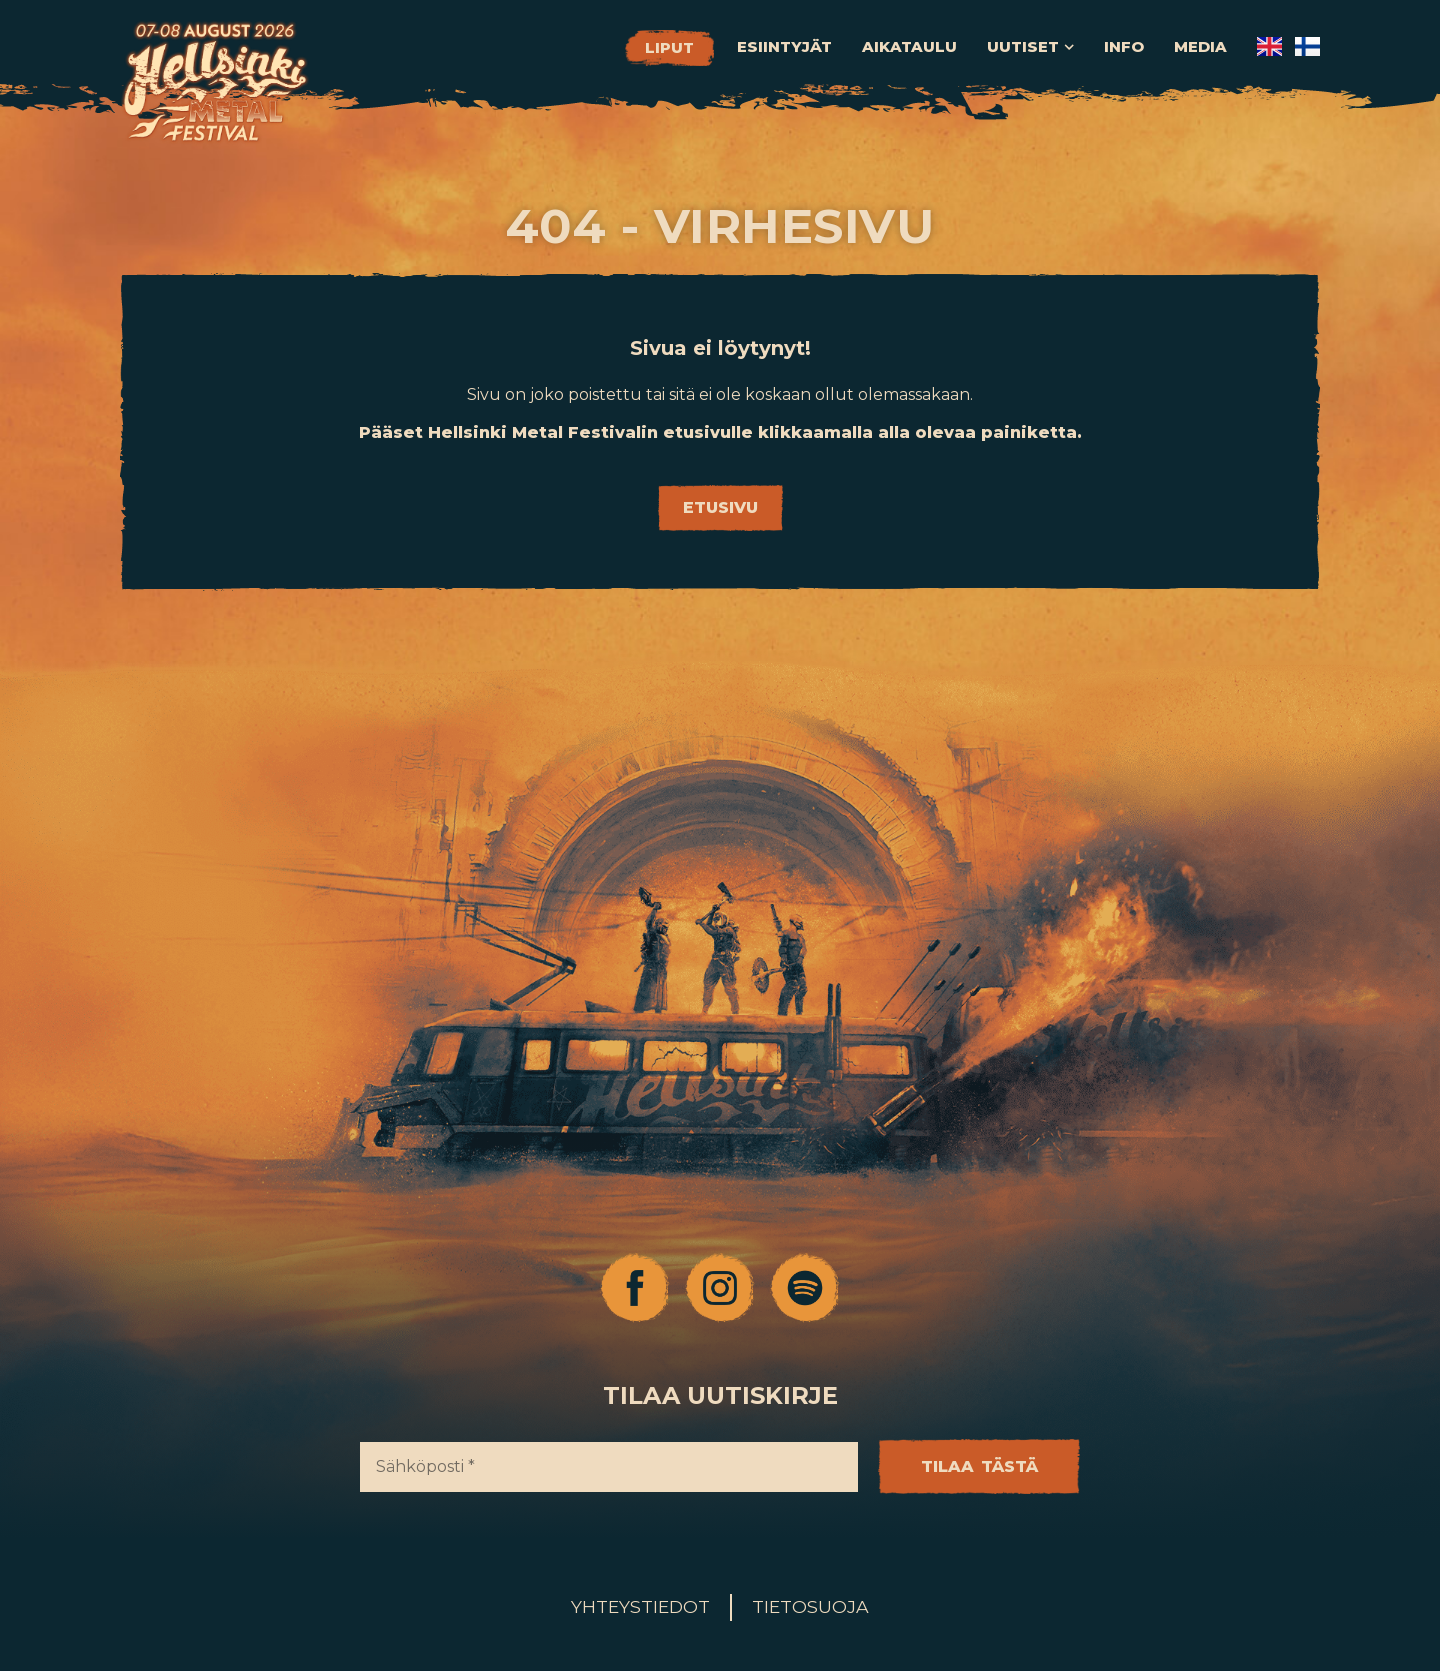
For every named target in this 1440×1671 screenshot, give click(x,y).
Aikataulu (909, 47)
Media (1200, 47)
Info (1124, 47)
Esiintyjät (784, 47)
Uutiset (1030, 47)
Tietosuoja (810, 1606)
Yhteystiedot (640, 1606)
